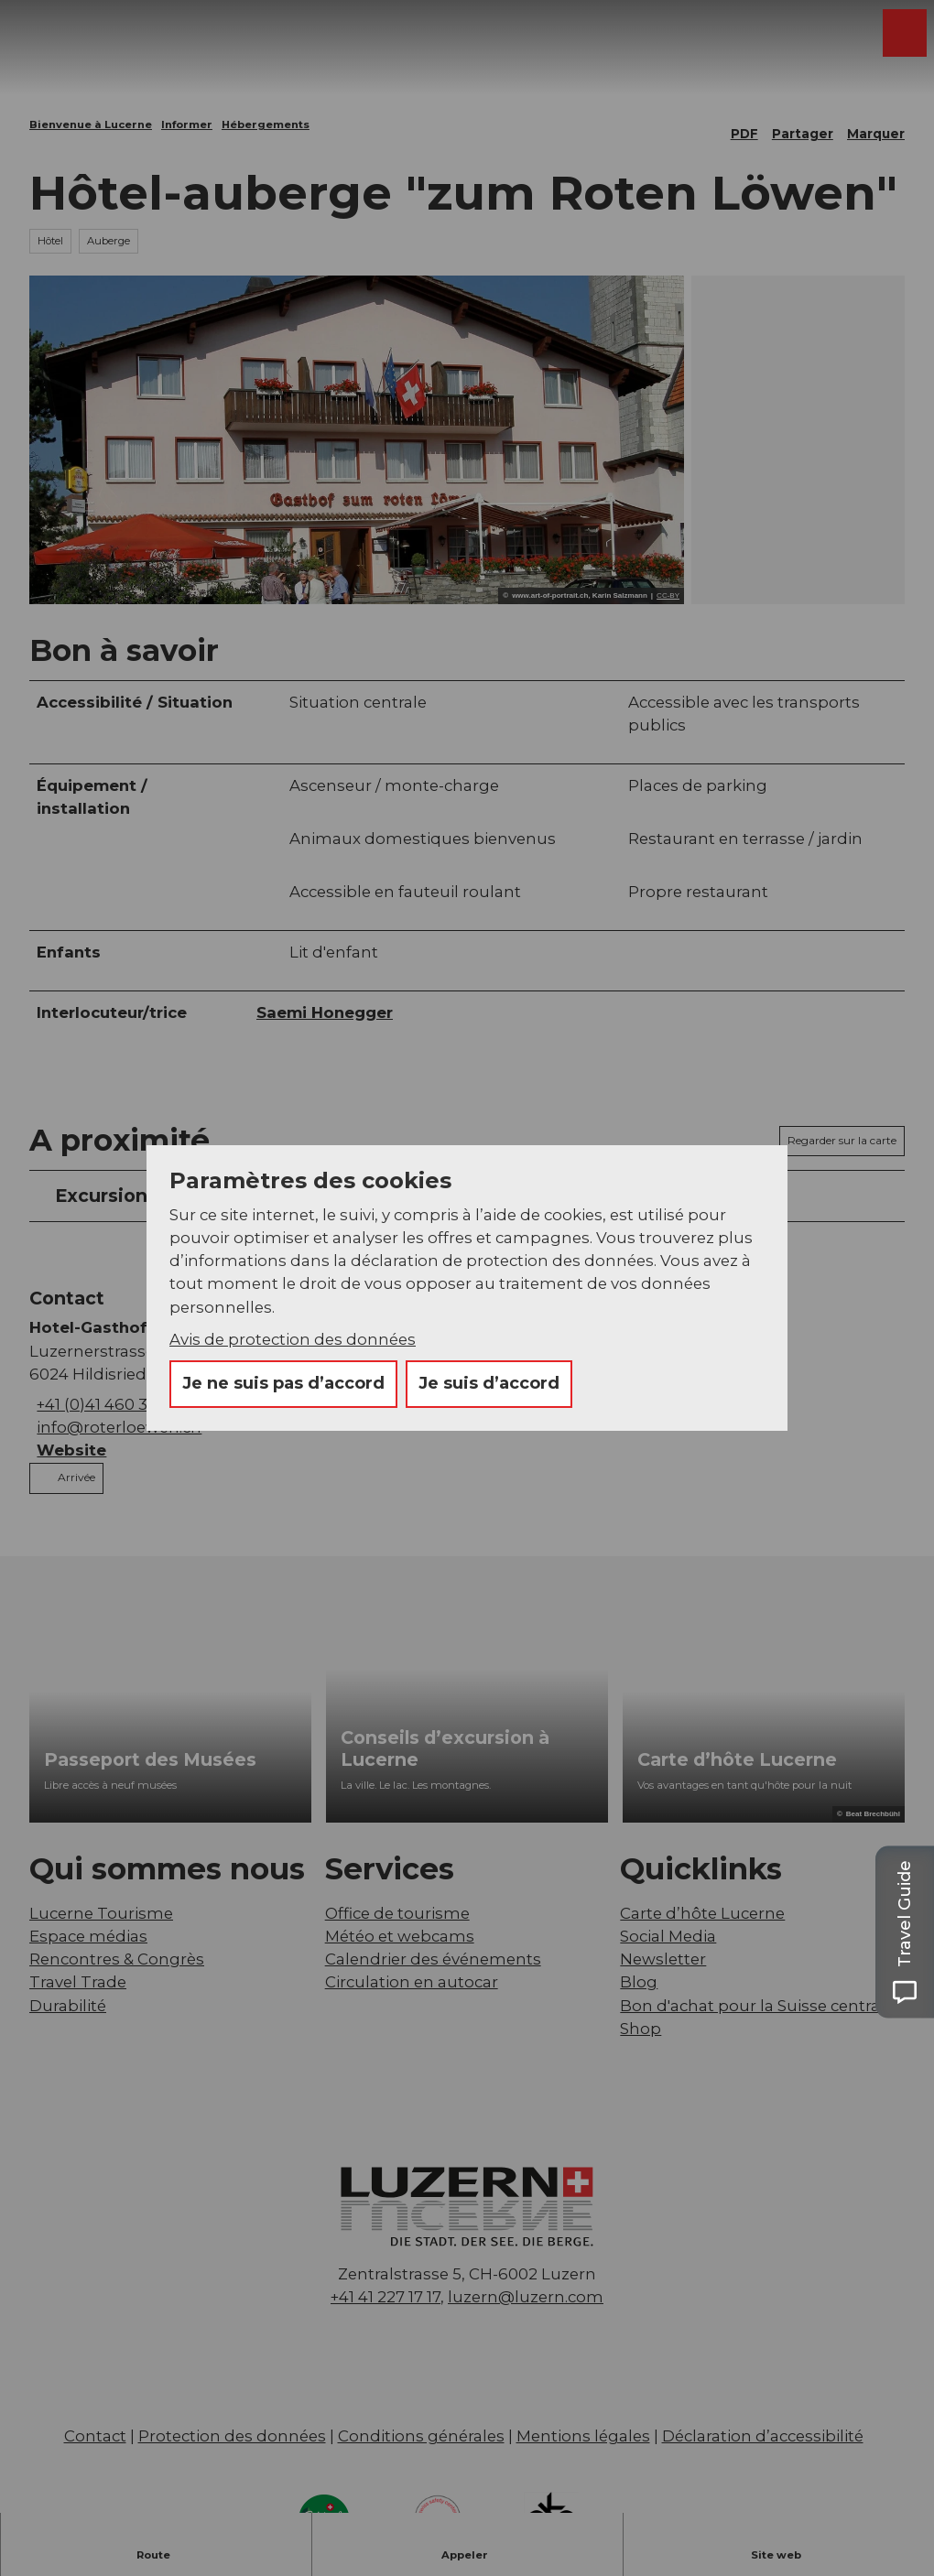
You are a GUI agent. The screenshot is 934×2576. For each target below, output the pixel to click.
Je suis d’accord (488, 1383)
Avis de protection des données (292, 1339)
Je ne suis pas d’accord (283, 1383)
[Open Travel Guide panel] (904, 1932)
